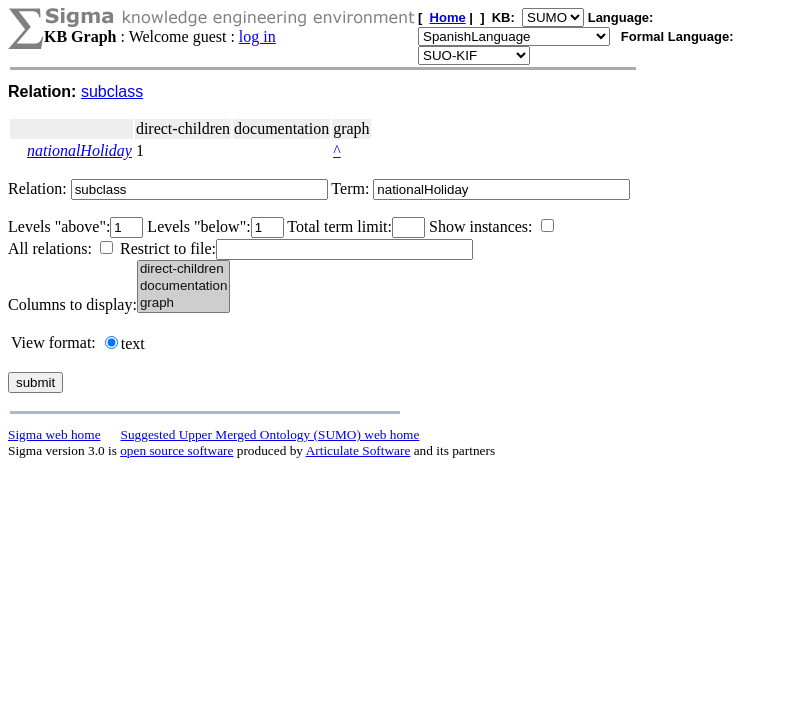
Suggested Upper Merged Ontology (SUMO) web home (270, 434)
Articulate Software (358, 450)
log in (257, 36)
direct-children (183, 269)
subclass (112, 91)
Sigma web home (54, 434)
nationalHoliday (79, 150)
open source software (176, 450)
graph (183, 303)
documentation (183, 286)
